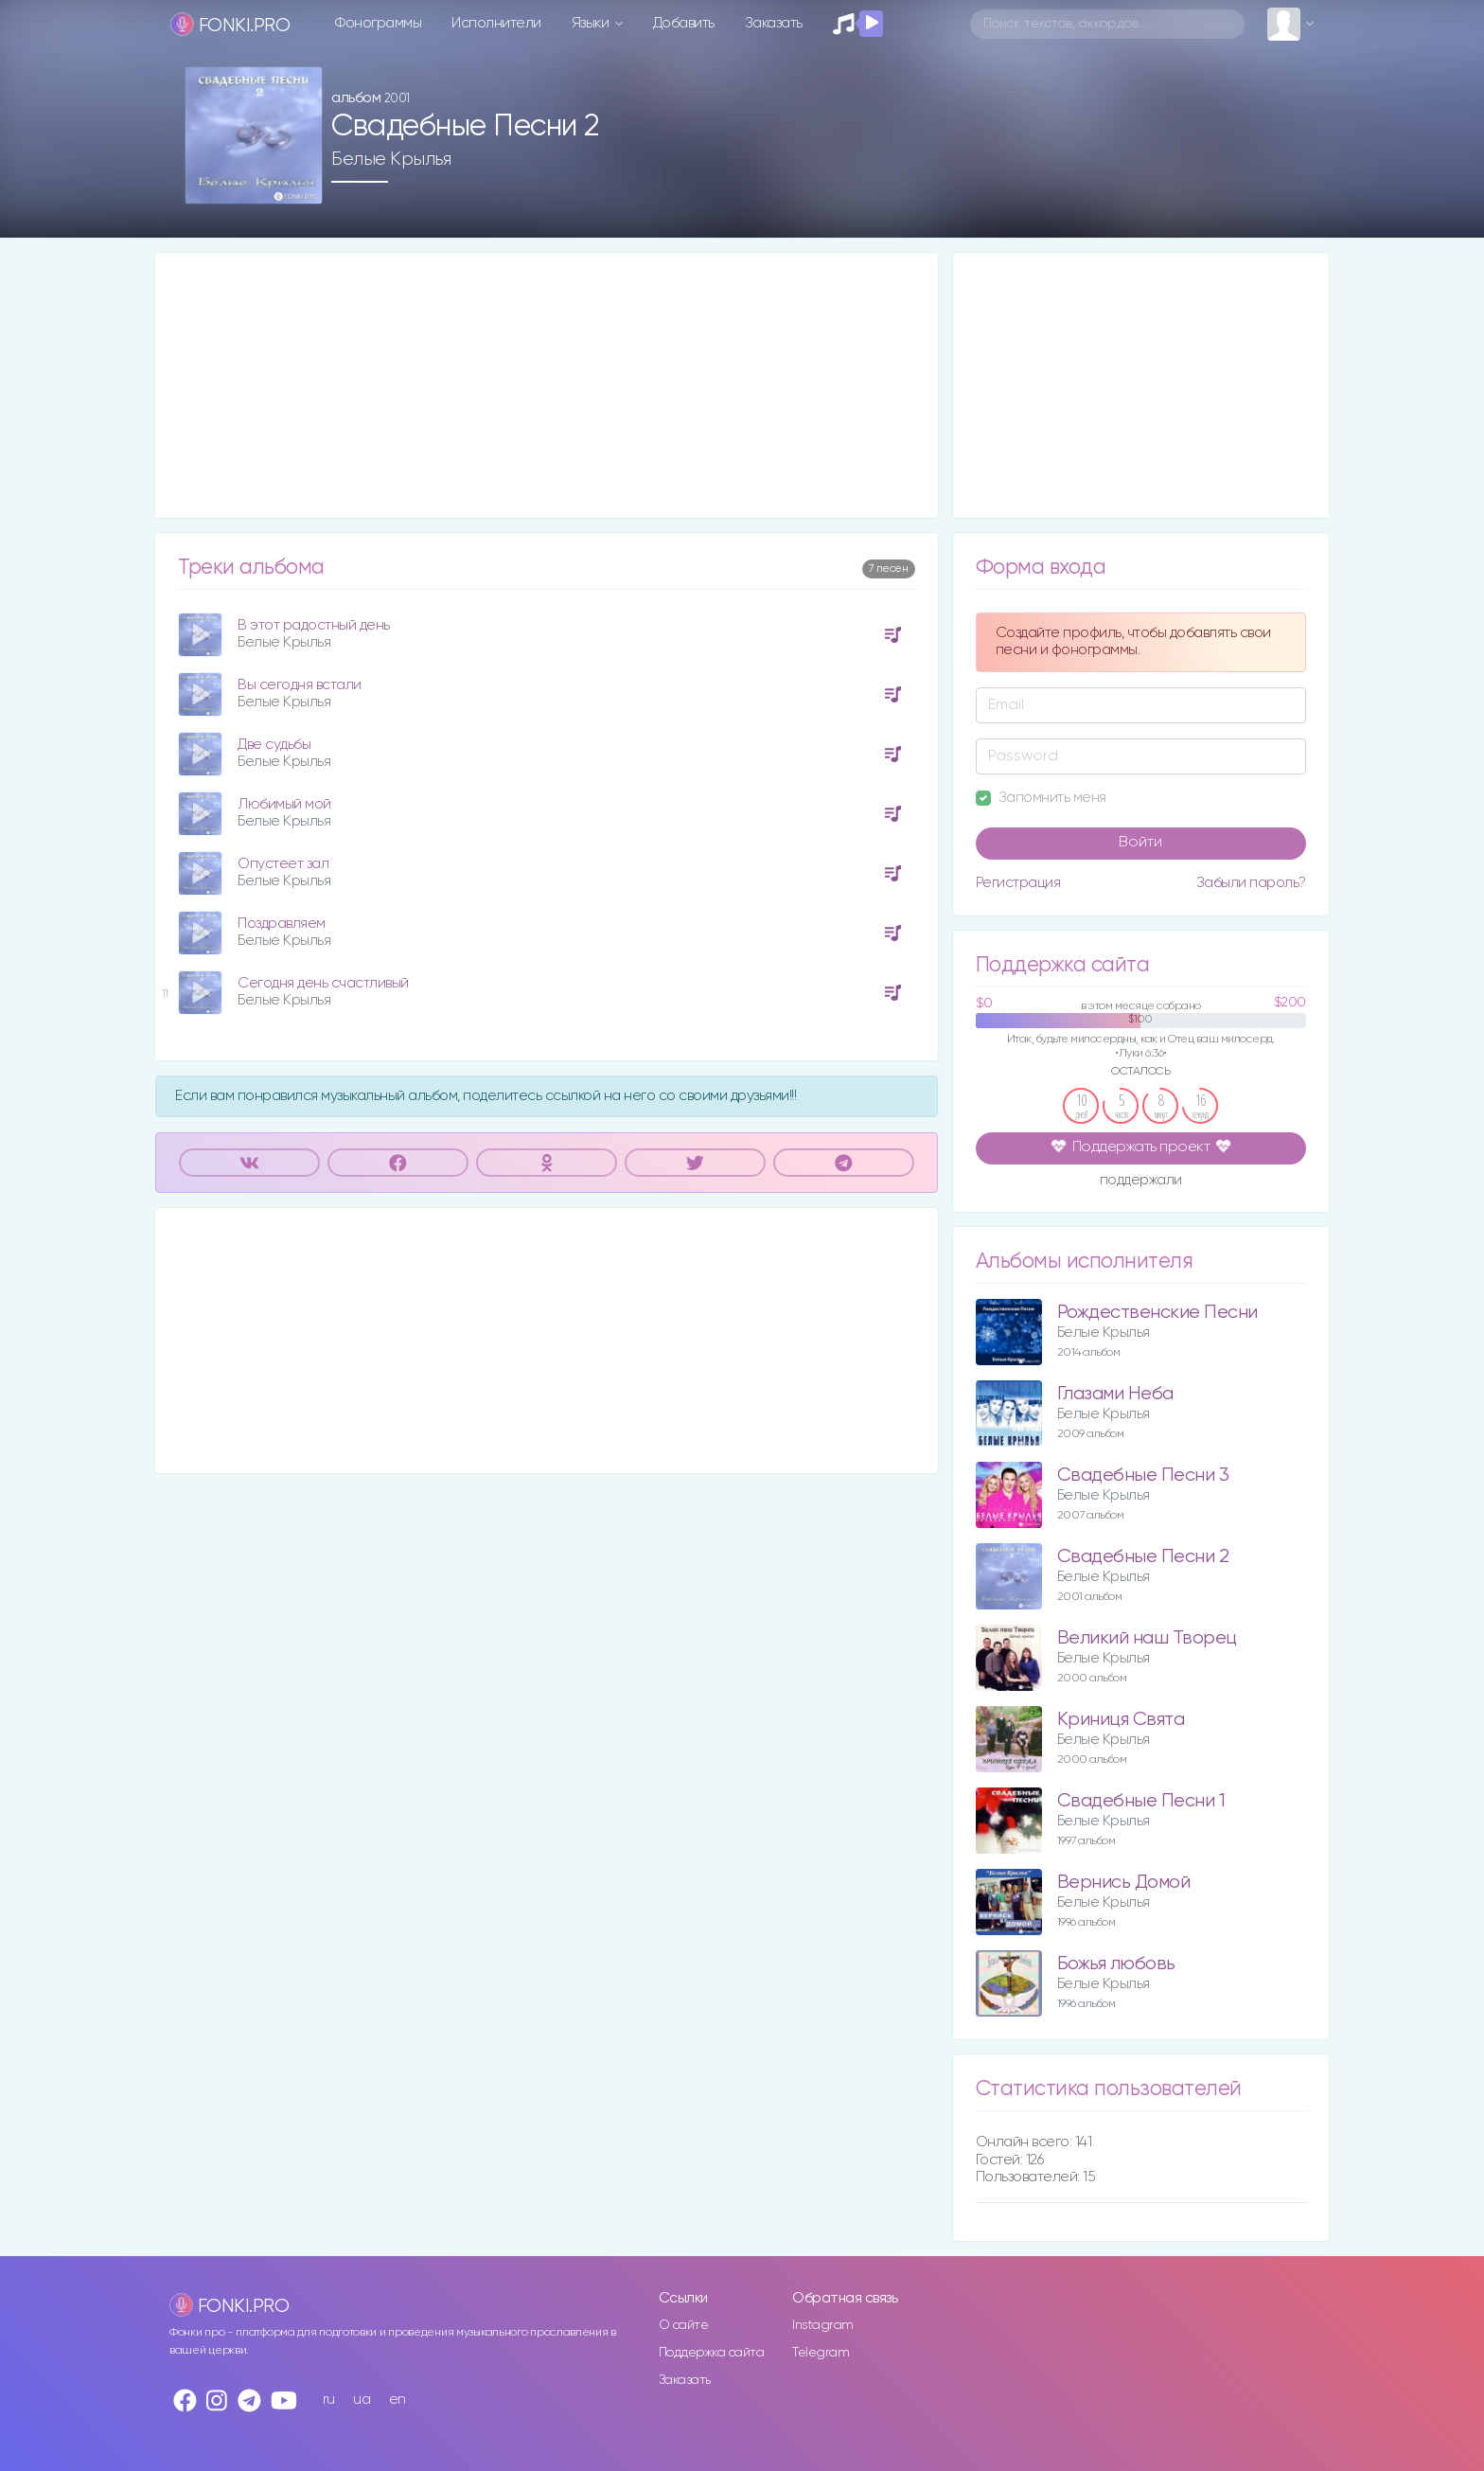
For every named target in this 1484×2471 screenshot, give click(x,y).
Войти (1140, 842)
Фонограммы (378, 23)
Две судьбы (274, 745)
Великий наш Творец (1147, 1638)
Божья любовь (1116, 1964)
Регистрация (1018, 883)
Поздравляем (282, 923)
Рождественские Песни (1157, 1313)
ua (361, 2399)
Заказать (774, 23)
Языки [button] (592, 23)
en (397, 2399)
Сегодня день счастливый (323, 983)
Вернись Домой (1124, 1883)
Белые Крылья (390, 159)
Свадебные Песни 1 (1141, 1801)
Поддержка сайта (712, 2352)
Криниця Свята (1121, 1720)
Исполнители (496, 23)
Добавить (684, 23)
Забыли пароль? (1251, 883)
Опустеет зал (283, 864)
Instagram (823, 2325)
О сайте (684, 2325)
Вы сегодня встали (300, 685)
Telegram (820, 2352)
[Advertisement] (546, 385)
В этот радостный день (314, 625)
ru (329, 2399)
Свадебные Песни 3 (1143, 1475)
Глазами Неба (1115, 1394)
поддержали (1141, 1181)
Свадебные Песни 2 (1143, 1557)
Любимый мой (284, 804)
